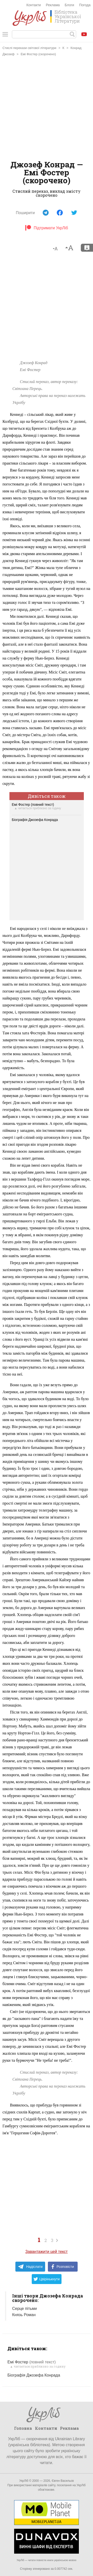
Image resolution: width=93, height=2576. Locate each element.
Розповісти (63, 2266)
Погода (85, 5)
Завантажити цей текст (46, 2251)
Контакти (33, 5)
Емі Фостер (31, 2362)
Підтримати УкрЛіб (46, 228)
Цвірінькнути (46, 2279)
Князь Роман (24, 2315)
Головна (23, 2428)
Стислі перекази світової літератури (29, 48)
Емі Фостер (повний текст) (33, 805)
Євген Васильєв (63, 2480)
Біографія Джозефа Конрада (35, 820)
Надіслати (30, 2266)
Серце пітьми (24, 2308)
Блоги (69, 5)
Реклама (53, 5)
